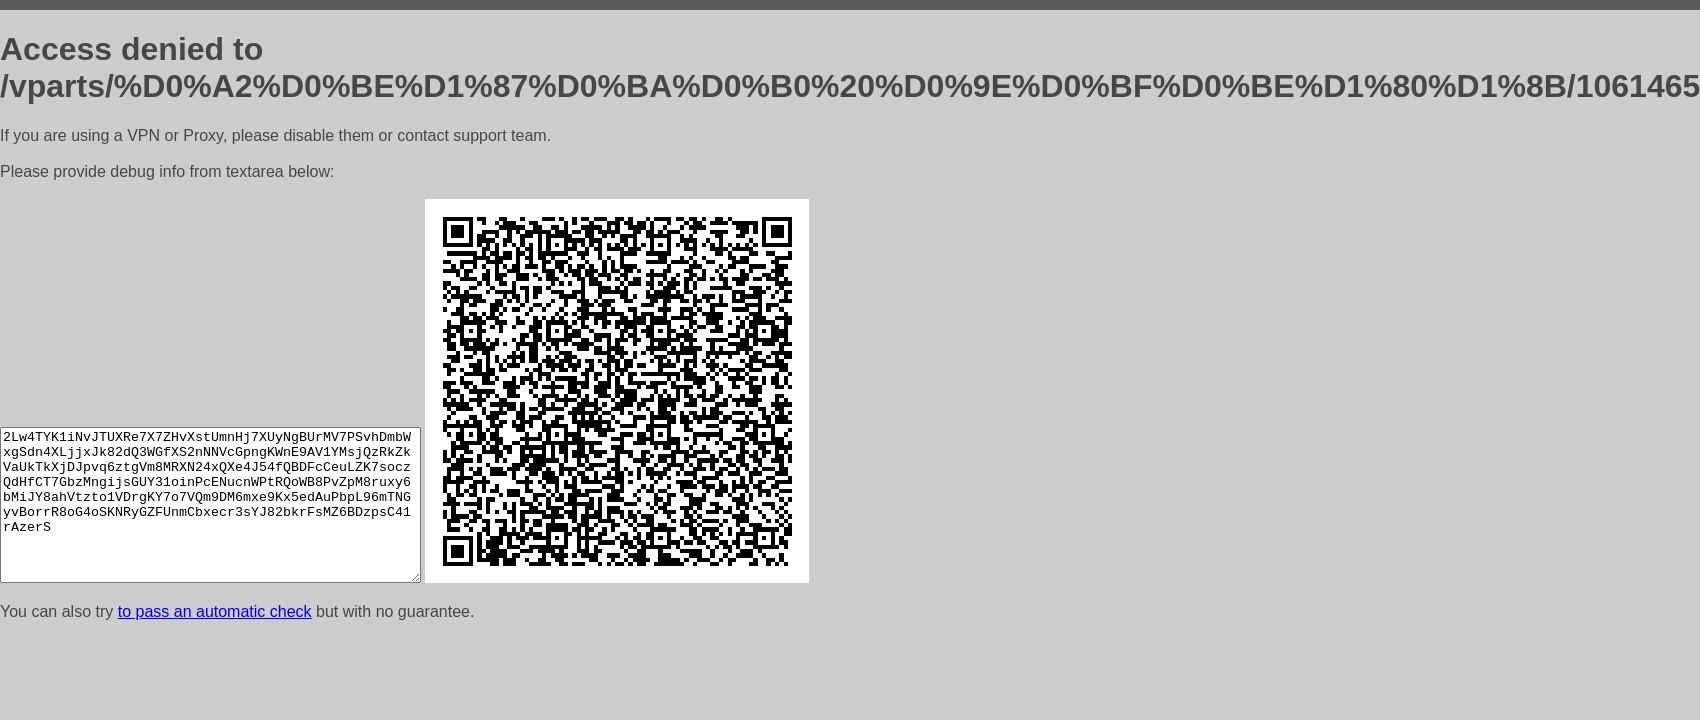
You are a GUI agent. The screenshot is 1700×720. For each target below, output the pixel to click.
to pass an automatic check (215, 611)
